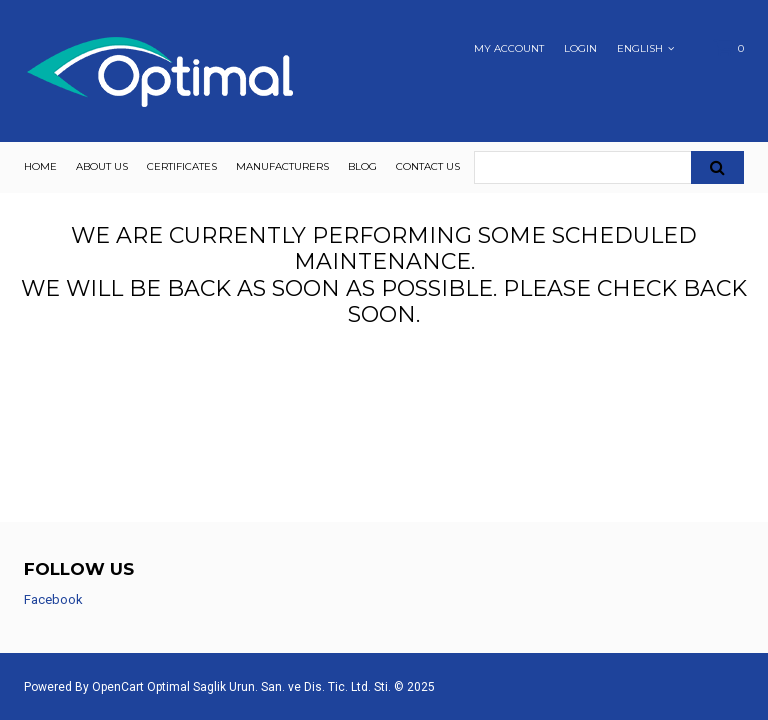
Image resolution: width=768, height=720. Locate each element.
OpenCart (118, 687)
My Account (509, 49)
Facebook (53, 599)
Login (580, 49)
